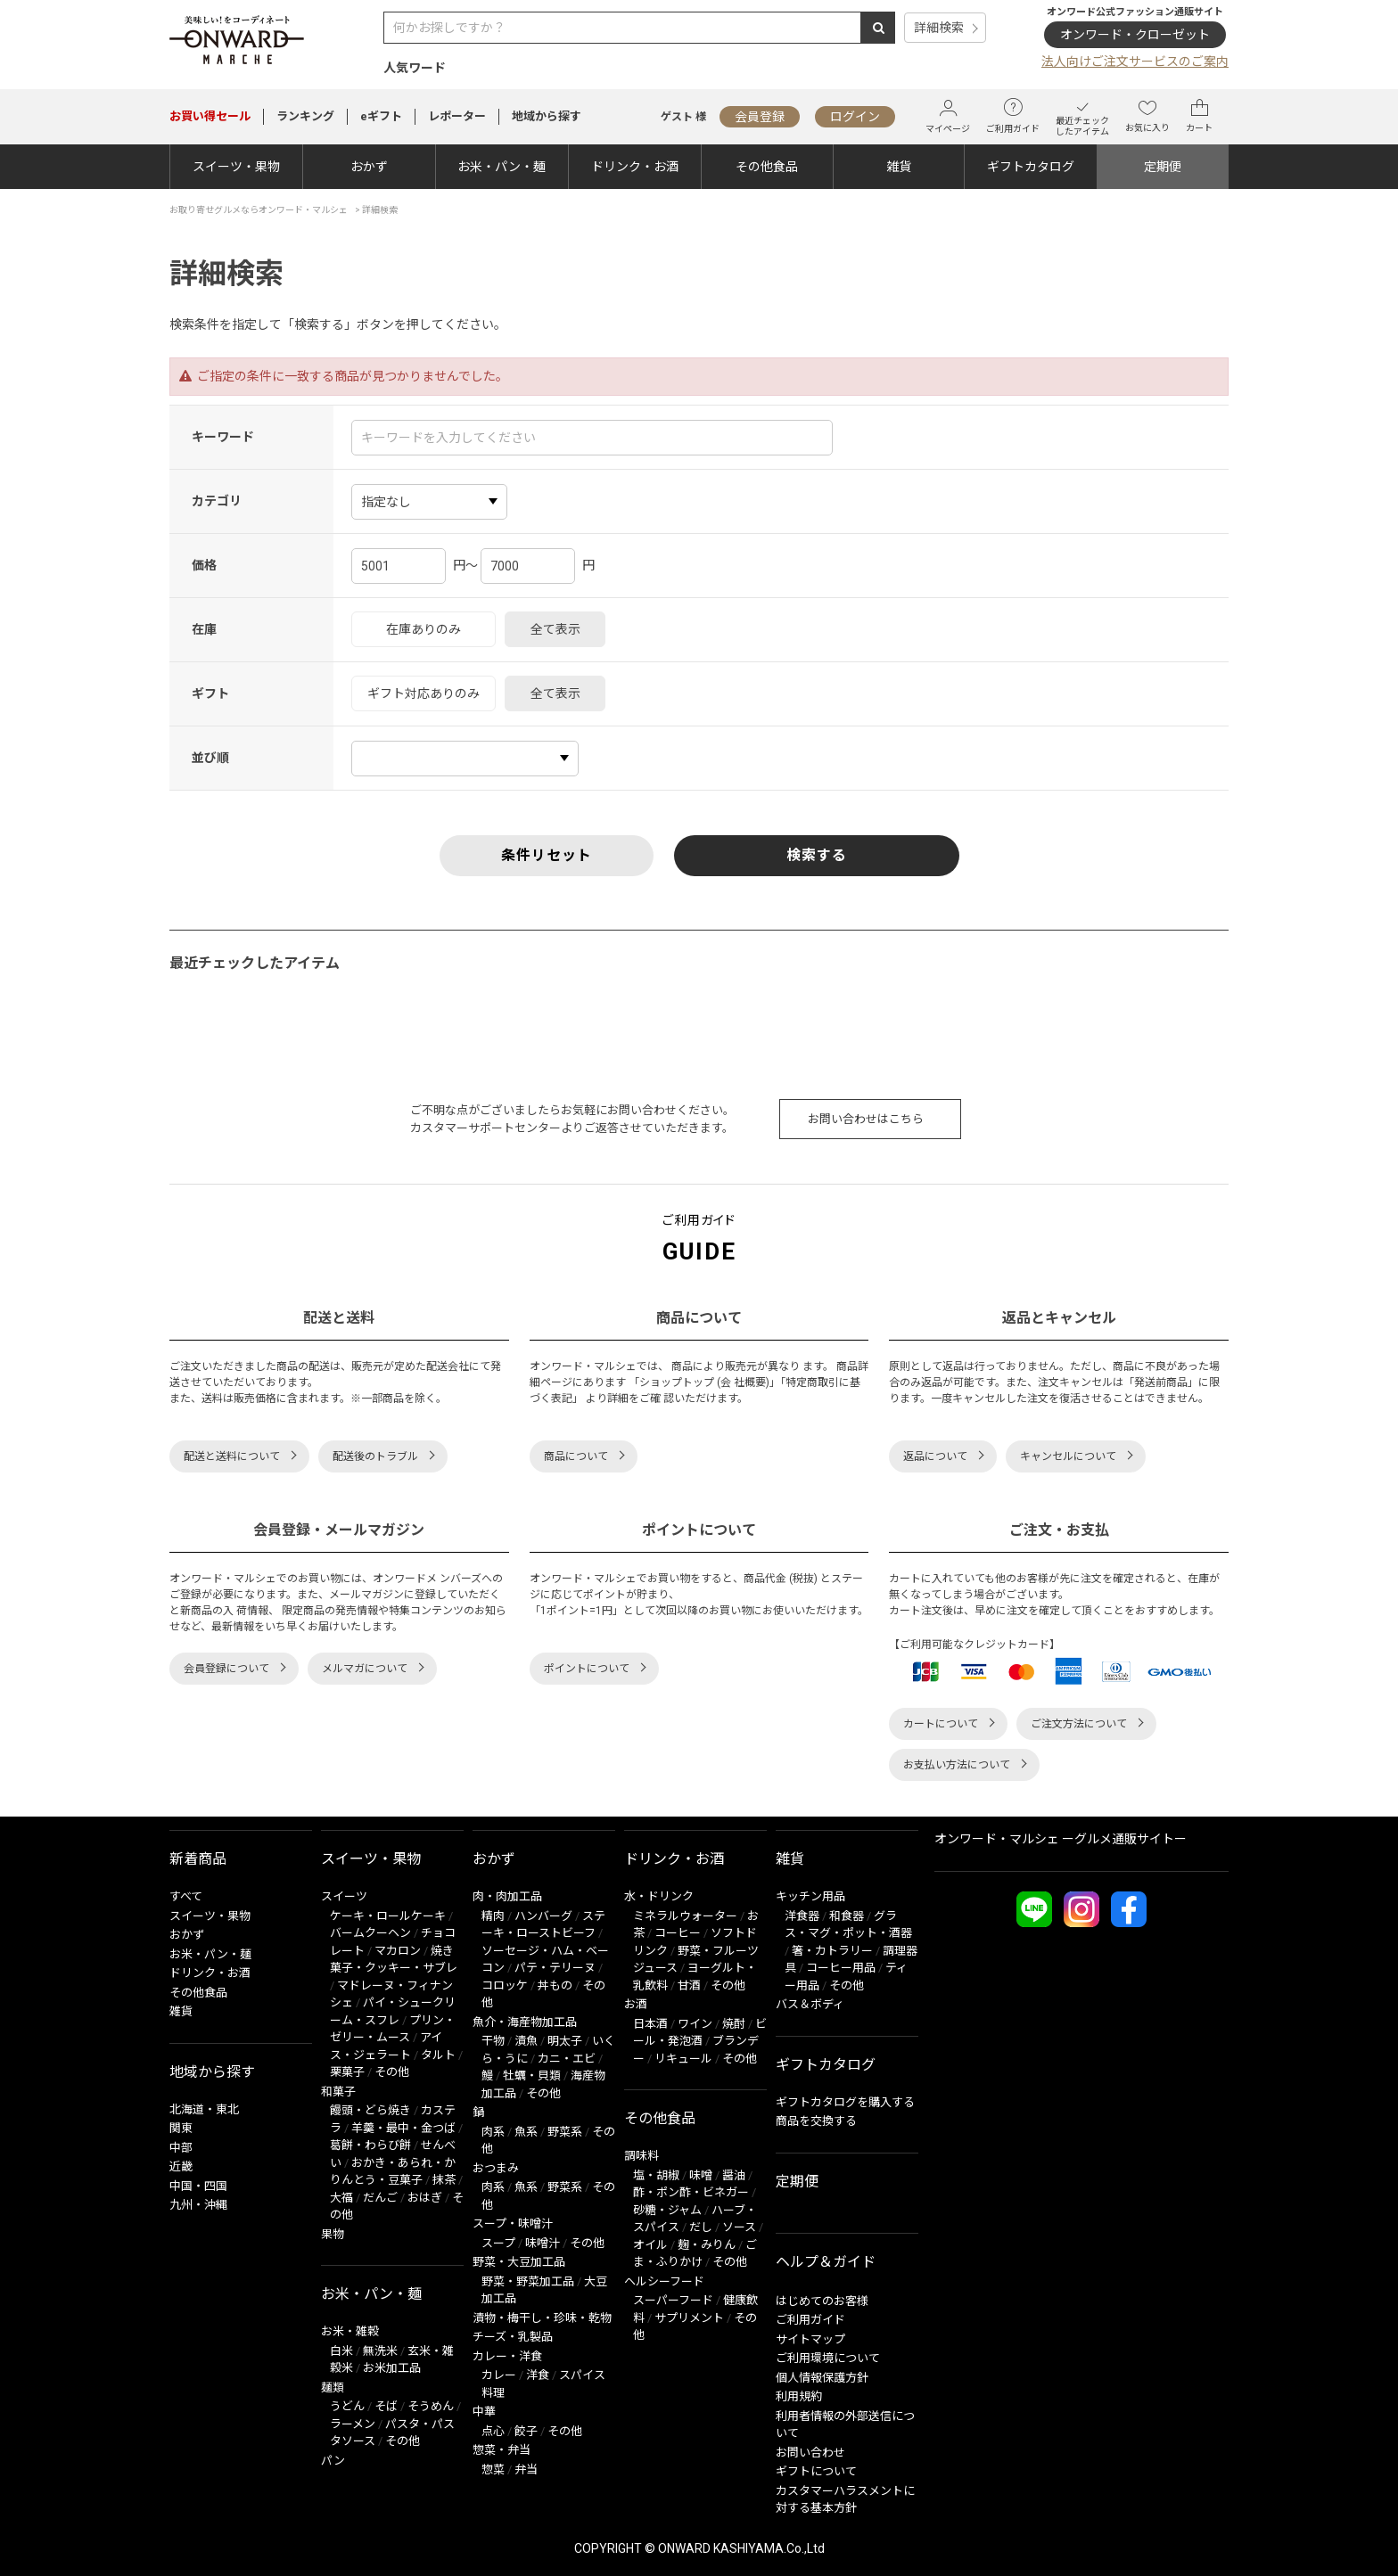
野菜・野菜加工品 (527, 2281)
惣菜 (493, 2469)
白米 (341, 2351)
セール (210, 116)
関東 (181, 2128)
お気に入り (1147, 116)
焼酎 (733, 2023)
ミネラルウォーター (685, 1916)
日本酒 (650, 2023)
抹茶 (444, 2179)
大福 (341, 2197)
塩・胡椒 (656, 2175)
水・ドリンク (659, 1896)
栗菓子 (347, 2072)
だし (700, 2227)
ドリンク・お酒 (634, 167)
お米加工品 (392, 2368)
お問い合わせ (810, 2452)
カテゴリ (217, 501)
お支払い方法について (956, 1765)
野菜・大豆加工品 (519, 2261)
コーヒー (677, 1933)
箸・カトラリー (832, 1950)
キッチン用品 (810, 1896)
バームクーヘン (370, 1933)
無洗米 (380, 2351)
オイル (650, 2245)
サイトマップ (810, 2339)
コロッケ (504, 1985)
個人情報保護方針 (822, 2377)
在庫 (204, 629)
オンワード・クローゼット (1135, 35)
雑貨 (898, 167)
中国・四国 (198, 2186)
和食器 (846, 1916)
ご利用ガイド (1013, 116)
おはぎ (424, 2197)
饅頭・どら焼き (370, 2110)
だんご (380, 2197)
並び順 (210, 758)
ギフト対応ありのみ (423, 693)
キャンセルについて (1068, 1456)
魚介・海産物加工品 (525, 2022)
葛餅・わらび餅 (370, 2145)
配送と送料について (232, 1456)
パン (333, 2460)
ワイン (695, 2023)
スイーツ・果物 (236, 167)
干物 (493, 2040)
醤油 (733, 2175)
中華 (484, 2411)
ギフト (210, 693)
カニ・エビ (567, 2058)
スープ (498, 2243)
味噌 (700, 2175)
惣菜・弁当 (501, 2450)
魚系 (526, 2131)
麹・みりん (707, 2245)
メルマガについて (364, 1668)
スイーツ (344, 1896)
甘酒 (689, 1985)
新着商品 (197, 1858)
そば (386, 2406)
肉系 (493, 2131)
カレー (498, 2375)
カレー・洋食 (507, 2356)
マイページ (947, 116)
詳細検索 (939, 28)
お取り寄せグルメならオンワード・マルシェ (258, 210)
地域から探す (546, 116)
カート (1199, 116)
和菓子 (338, 2091)
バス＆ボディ (810, 2004)
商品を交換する (816, 2121)
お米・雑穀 (350, 2331)
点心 (493, 2431)
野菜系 (564, 2131)
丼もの (555, 1985)
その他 (391, 2072)
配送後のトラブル (375, 1456)
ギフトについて (816, 2471)
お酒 (635, 2004)
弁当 (526, 2469)
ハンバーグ (543, 1916)
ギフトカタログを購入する (845, 2102)
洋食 (537, 2375)
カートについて (940, 1724)
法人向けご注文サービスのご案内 (1135, 61)
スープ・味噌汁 (513, 2223)
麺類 (332, 2387)
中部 (181, 2147)
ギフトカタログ (1030, 167)
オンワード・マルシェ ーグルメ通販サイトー (1060, 1839)
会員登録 (760, 117)
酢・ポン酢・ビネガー (691, 2192)
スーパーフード (673, 2300)
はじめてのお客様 (822, 2301)
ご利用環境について (828, 2358)
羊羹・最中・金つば (403, 2128)
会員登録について (226, 1668)
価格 (204, 565)
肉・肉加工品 (507, 1896)
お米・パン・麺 (501, 167)
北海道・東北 (204, 2109)
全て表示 (555, 629)
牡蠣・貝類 (532, 2075)
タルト (438, 2055)
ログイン (855, 117)
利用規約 (799, 2396)
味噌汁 (542, 2243)
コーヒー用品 (841, 1967)
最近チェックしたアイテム (1082, 116)
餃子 (526, 2431)
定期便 (1162, 167)
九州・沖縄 (198, 2204)
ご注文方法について (1079, 1724)
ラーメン (352, 2424)
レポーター (457, 116)
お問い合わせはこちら (866, 1119)
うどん (347, 2406)
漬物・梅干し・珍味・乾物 (542, 2318)
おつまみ (496, 2168)
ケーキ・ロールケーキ (388, 1916)
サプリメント (689, 2318)
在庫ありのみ (423, 629)
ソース (739, 2227)
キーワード (223, 437)
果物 (332, 2234)
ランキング (305, 116)
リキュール (683, 2058)
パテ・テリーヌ (555, 1967)
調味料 (641, 2155)
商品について (576, 1456)
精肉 (493, 1916)
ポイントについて (586, 1668)
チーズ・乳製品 (513, 2336)
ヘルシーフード (664, 2281)
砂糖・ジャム (667, 2210)
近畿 (181, 2166)
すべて (185, 1896)
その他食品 (767, 167)
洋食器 (802, 1916)
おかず (369, 167)
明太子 (564, 2040)
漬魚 (526, 2040)
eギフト (381, 116)
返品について (935, 1456)
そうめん (430, 2406)
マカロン (397, 1950)
